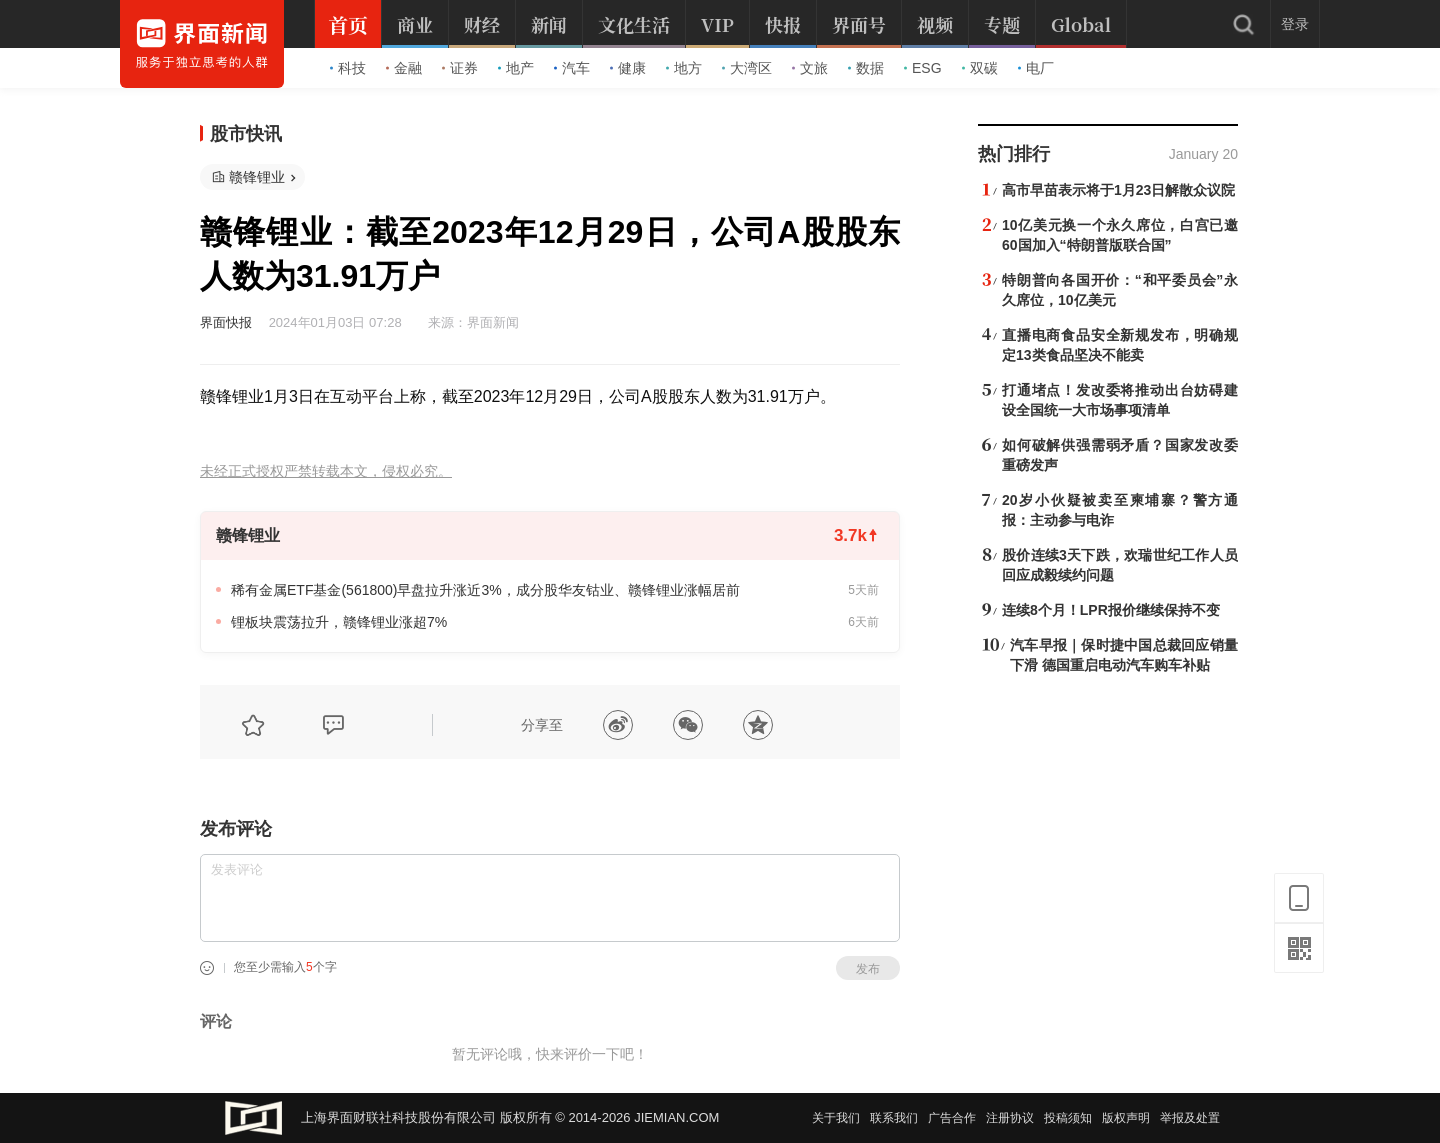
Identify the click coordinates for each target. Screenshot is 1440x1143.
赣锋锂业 (257, 177)
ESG (923, 68)
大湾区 (747, 68)
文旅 (810, 68)
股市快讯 (246, 134)
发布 (868, 969)
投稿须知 (1068, 1118)
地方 (684, 68)
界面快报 (226, 322)
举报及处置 (1190, 1118)
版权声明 (1126, 1118)
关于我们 (836, 1118)
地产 (516, 68)
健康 (628, 68)
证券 (460, 68)
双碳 (980, 68)
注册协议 (1010, 1118)
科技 (348, 68)
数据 (866, 68)
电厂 (1036, 68)
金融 (404, 68)
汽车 (572, 68)
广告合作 (952, 1118)
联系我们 (894, 1118)
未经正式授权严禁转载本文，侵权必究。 (326, 471)
